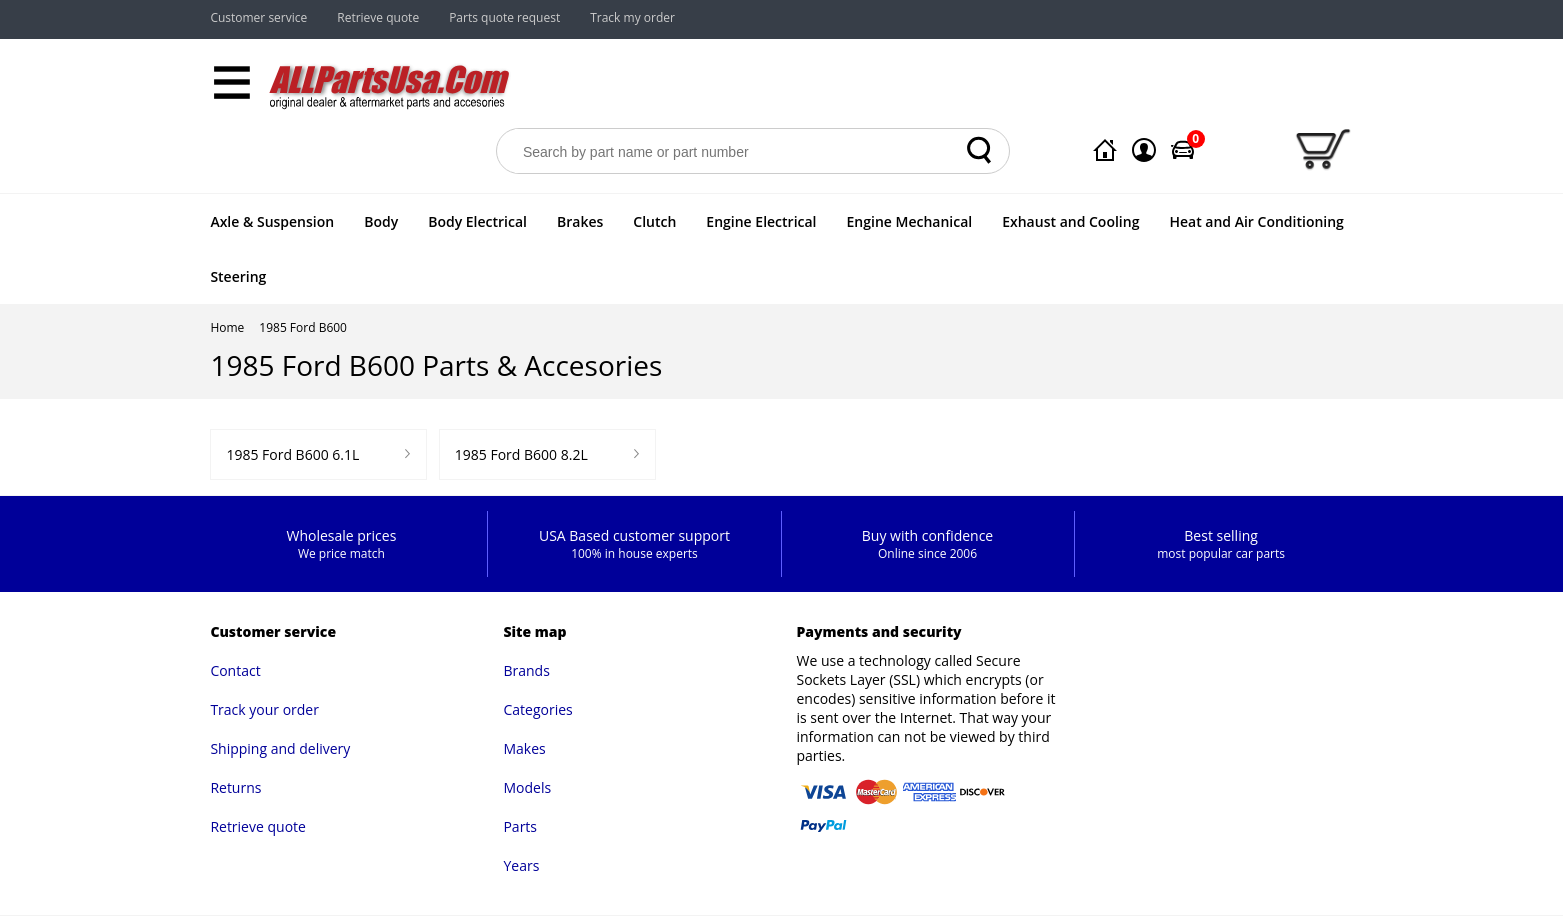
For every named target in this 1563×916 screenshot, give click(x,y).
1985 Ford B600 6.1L (292, 454)
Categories (537, 709)
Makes (524, 748)
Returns (235, 787)
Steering (238, 276)
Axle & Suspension (272, 221)
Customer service (258, 17)
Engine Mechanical (910, 221)
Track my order (632, 17)
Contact (235, 670)
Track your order (264, 709)
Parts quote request (504, 17)
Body (381, 221)
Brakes (580, 221)
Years (521, 865)
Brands (526, 670)
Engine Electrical (761, 221)
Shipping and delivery (280, 748)
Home (227, 327)
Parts (520, 826)
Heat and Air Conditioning (1256, 221)
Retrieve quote (378, 17)
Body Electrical (477, 221)
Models (527, 787)
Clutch (654, 221)
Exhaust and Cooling (1070, 221)
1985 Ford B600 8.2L (521, 454)
